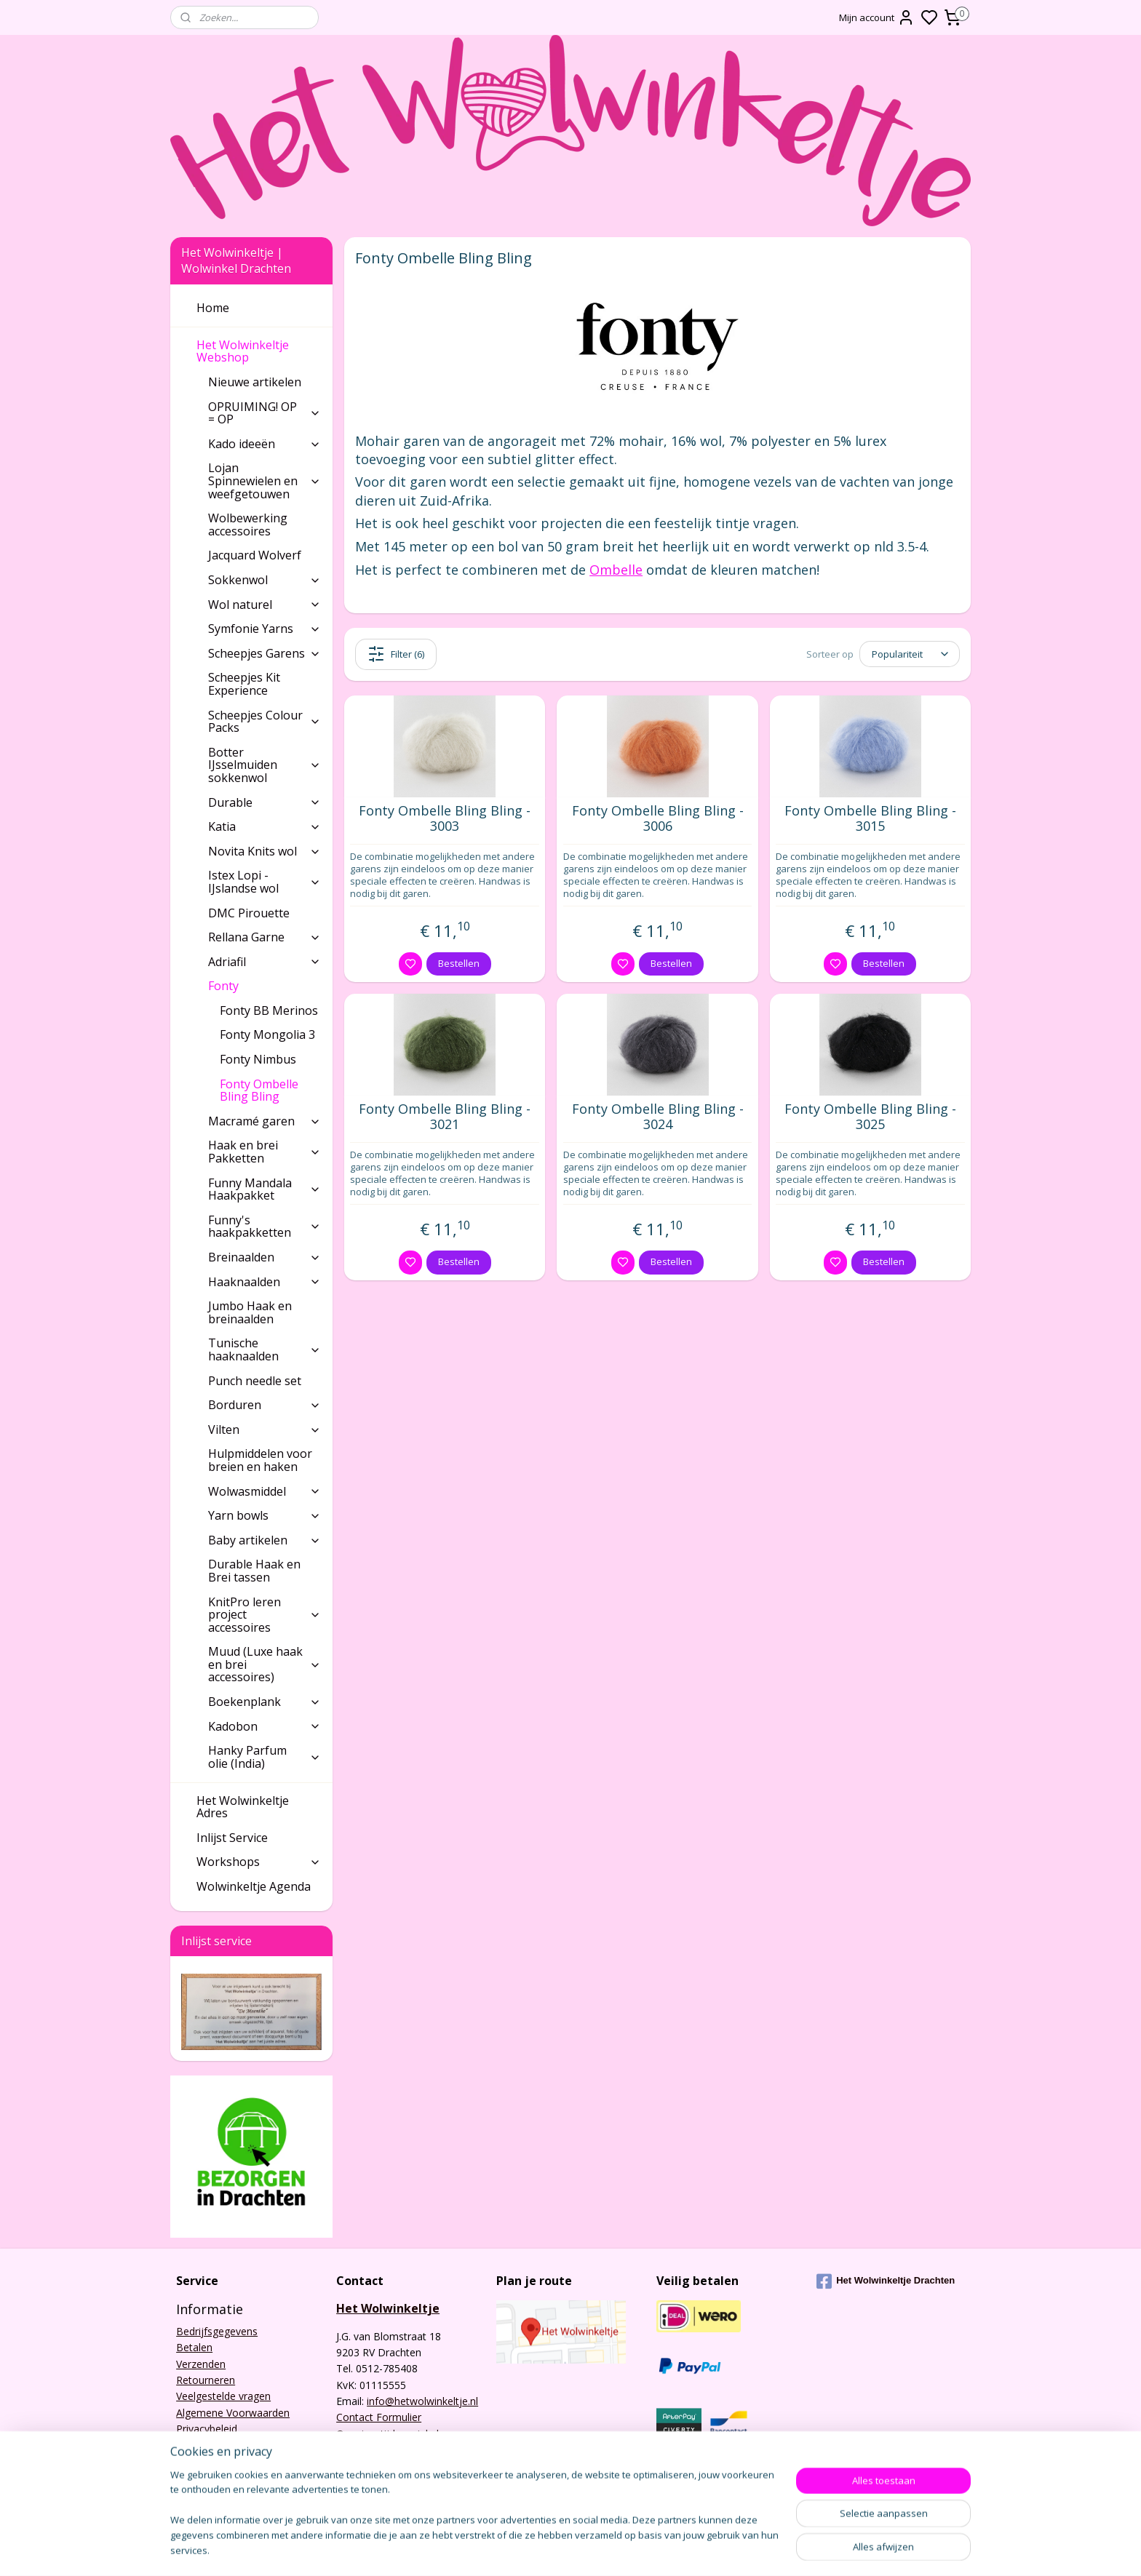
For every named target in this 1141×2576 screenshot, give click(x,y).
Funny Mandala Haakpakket (264, 1189)
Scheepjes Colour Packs (264, 721)
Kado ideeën (264, 444)
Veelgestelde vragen (223, 2396)
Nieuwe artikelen (254, 382)
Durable (264, 802)
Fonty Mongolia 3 (267, 1034)
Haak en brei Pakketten (264, 1151)
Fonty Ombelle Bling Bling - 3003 (444, 818)
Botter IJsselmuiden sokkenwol (264, 765)
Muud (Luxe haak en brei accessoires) (264, 1664)
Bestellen (459, 963)
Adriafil (264, 962)
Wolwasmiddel (264, 1491)
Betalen (194, 2347)
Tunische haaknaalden (264, 1349)
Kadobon (264, 1726)
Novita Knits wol (264, 851)
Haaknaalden (264, 1282)
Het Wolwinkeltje (388, 2308)
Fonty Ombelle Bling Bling (259, 1090)
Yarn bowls (264, 1515)
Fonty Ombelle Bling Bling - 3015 (870, 818)
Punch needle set (254, 1381)
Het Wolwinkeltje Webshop (258, 351)
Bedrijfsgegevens (217, 2331)
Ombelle (616, 569)
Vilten (264, 1429)
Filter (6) (395, 654)
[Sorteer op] (909, 654)
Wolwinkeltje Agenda (253, 1886)
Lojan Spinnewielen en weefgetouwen (264, 480)
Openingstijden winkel (387, 2434)
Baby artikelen (264, 1540)
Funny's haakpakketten (264, 1226)
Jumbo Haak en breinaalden (250, 1312)
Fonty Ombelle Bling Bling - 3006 (658, 818)
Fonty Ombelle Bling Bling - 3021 (444, 1117)
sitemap (669, 2549)
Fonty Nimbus (258, 1059)
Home (212, 308)
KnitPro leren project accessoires (264, 1614)
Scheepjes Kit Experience (244, 683)
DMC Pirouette (249, 913)
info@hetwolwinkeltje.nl (422, 2401)
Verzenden (201, 2364)
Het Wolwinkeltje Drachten (885, 2281)
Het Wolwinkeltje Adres (242, 1807)
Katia (264, 826)
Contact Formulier (378, 2417)
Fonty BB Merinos (269, 1010)
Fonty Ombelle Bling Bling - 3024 (658, 1117)
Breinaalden (264, 1257)
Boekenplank (264, 1702)
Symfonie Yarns (264, 629)
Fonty (264, 986)
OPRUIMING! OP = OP (264, 413)
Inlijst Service (232, 1838)
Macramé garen (264, 1121)
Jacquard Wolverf (254, 555)
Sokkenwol (264, 580)
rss (699, 2549)
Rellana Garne (264, 937)
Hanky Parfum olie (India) (264, 1756)
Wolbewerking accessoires (247, 524)
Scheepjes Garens (264, 653)
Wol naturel (264, 605)
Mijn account (877, 17)
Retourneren (205, 2380)
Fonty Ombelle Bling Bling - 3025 (870, 1117)
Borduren (264, 1405)
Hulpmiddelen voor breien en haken (260, 1460)
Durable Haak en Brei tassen (254, 1570)
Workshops (258, 1862)
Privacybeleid (206, 2429)
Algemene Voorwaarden (233, 2413)
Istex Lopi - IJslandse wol (264, 881)
